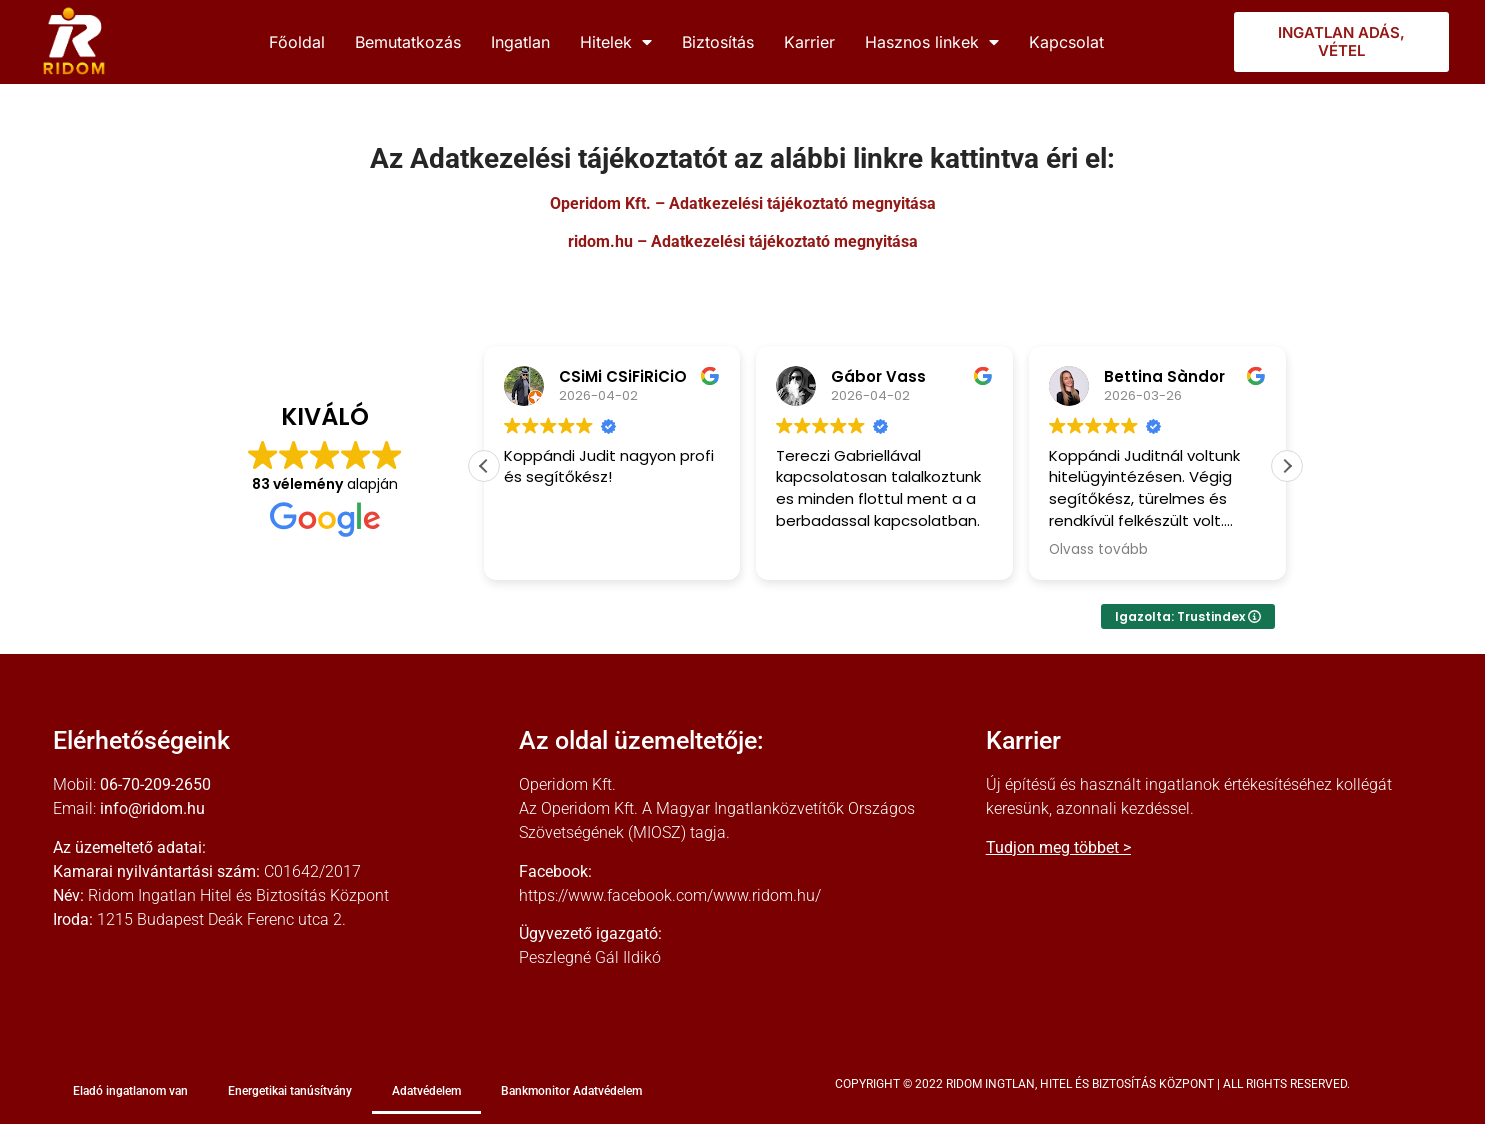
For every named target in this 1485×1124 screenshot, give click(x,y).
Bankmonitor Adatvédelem (571, 1091)
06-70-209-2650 (155, 784)
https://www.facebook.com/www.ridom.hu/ (670, 895)
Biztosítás (718, 42)
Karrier (809, 42)
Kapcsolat (1066, 42)
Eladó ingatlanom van (130, 1091)
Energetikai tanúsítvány (290, 1091)
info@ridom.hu (152, 808)
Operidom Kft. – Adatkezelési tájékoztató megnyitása (743, 203)
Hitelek (616, 42)
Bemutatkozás (408, 42)
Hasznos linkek (932, 42)
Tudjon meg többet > (1058, 847)
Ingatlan (520, 42)
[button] (1287, 466)
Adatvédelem (426, 1091)
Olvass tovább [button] (1098, 550)
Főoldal (297, 42)
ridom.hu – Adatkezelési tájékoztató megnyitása (743, 241)
